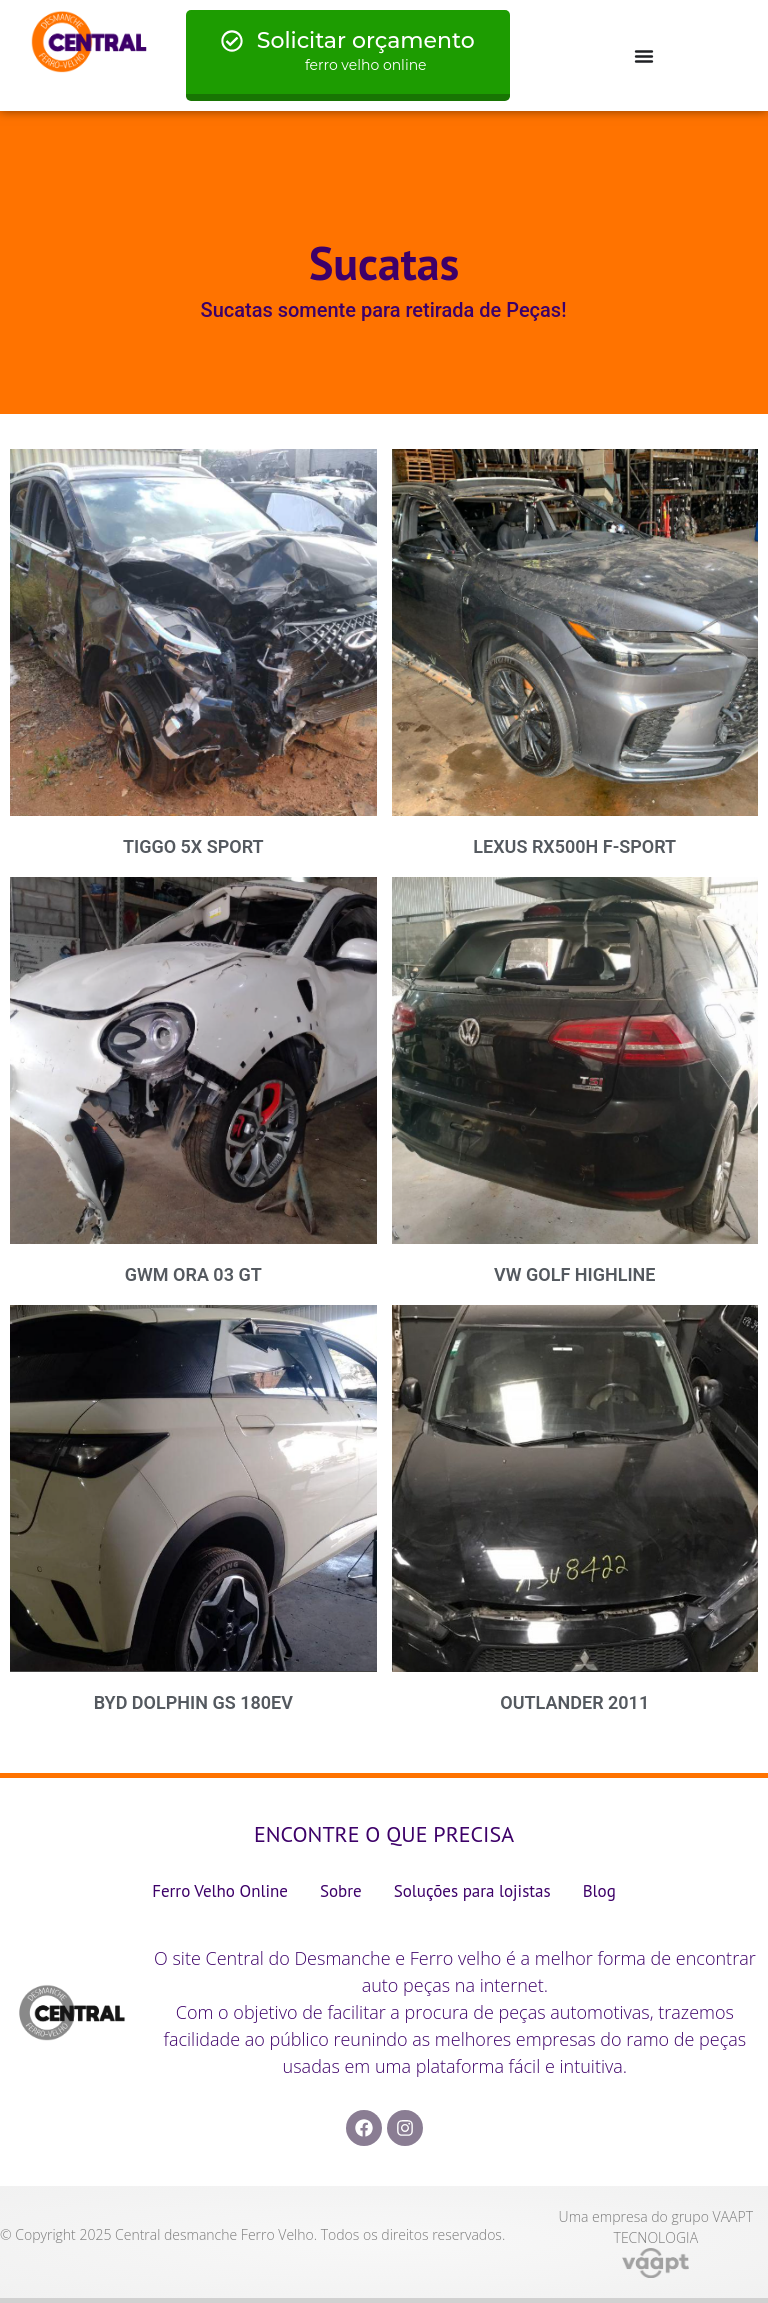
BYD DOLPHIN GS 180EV (193, 1702)
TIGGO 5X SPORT (193, 846)
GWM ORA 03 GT (193, 1274)
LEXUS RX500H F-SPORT (574, 846)
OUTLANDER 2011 (574, 1702)
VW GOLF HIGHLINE (574, 1274)
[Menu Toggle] (644, 56)
